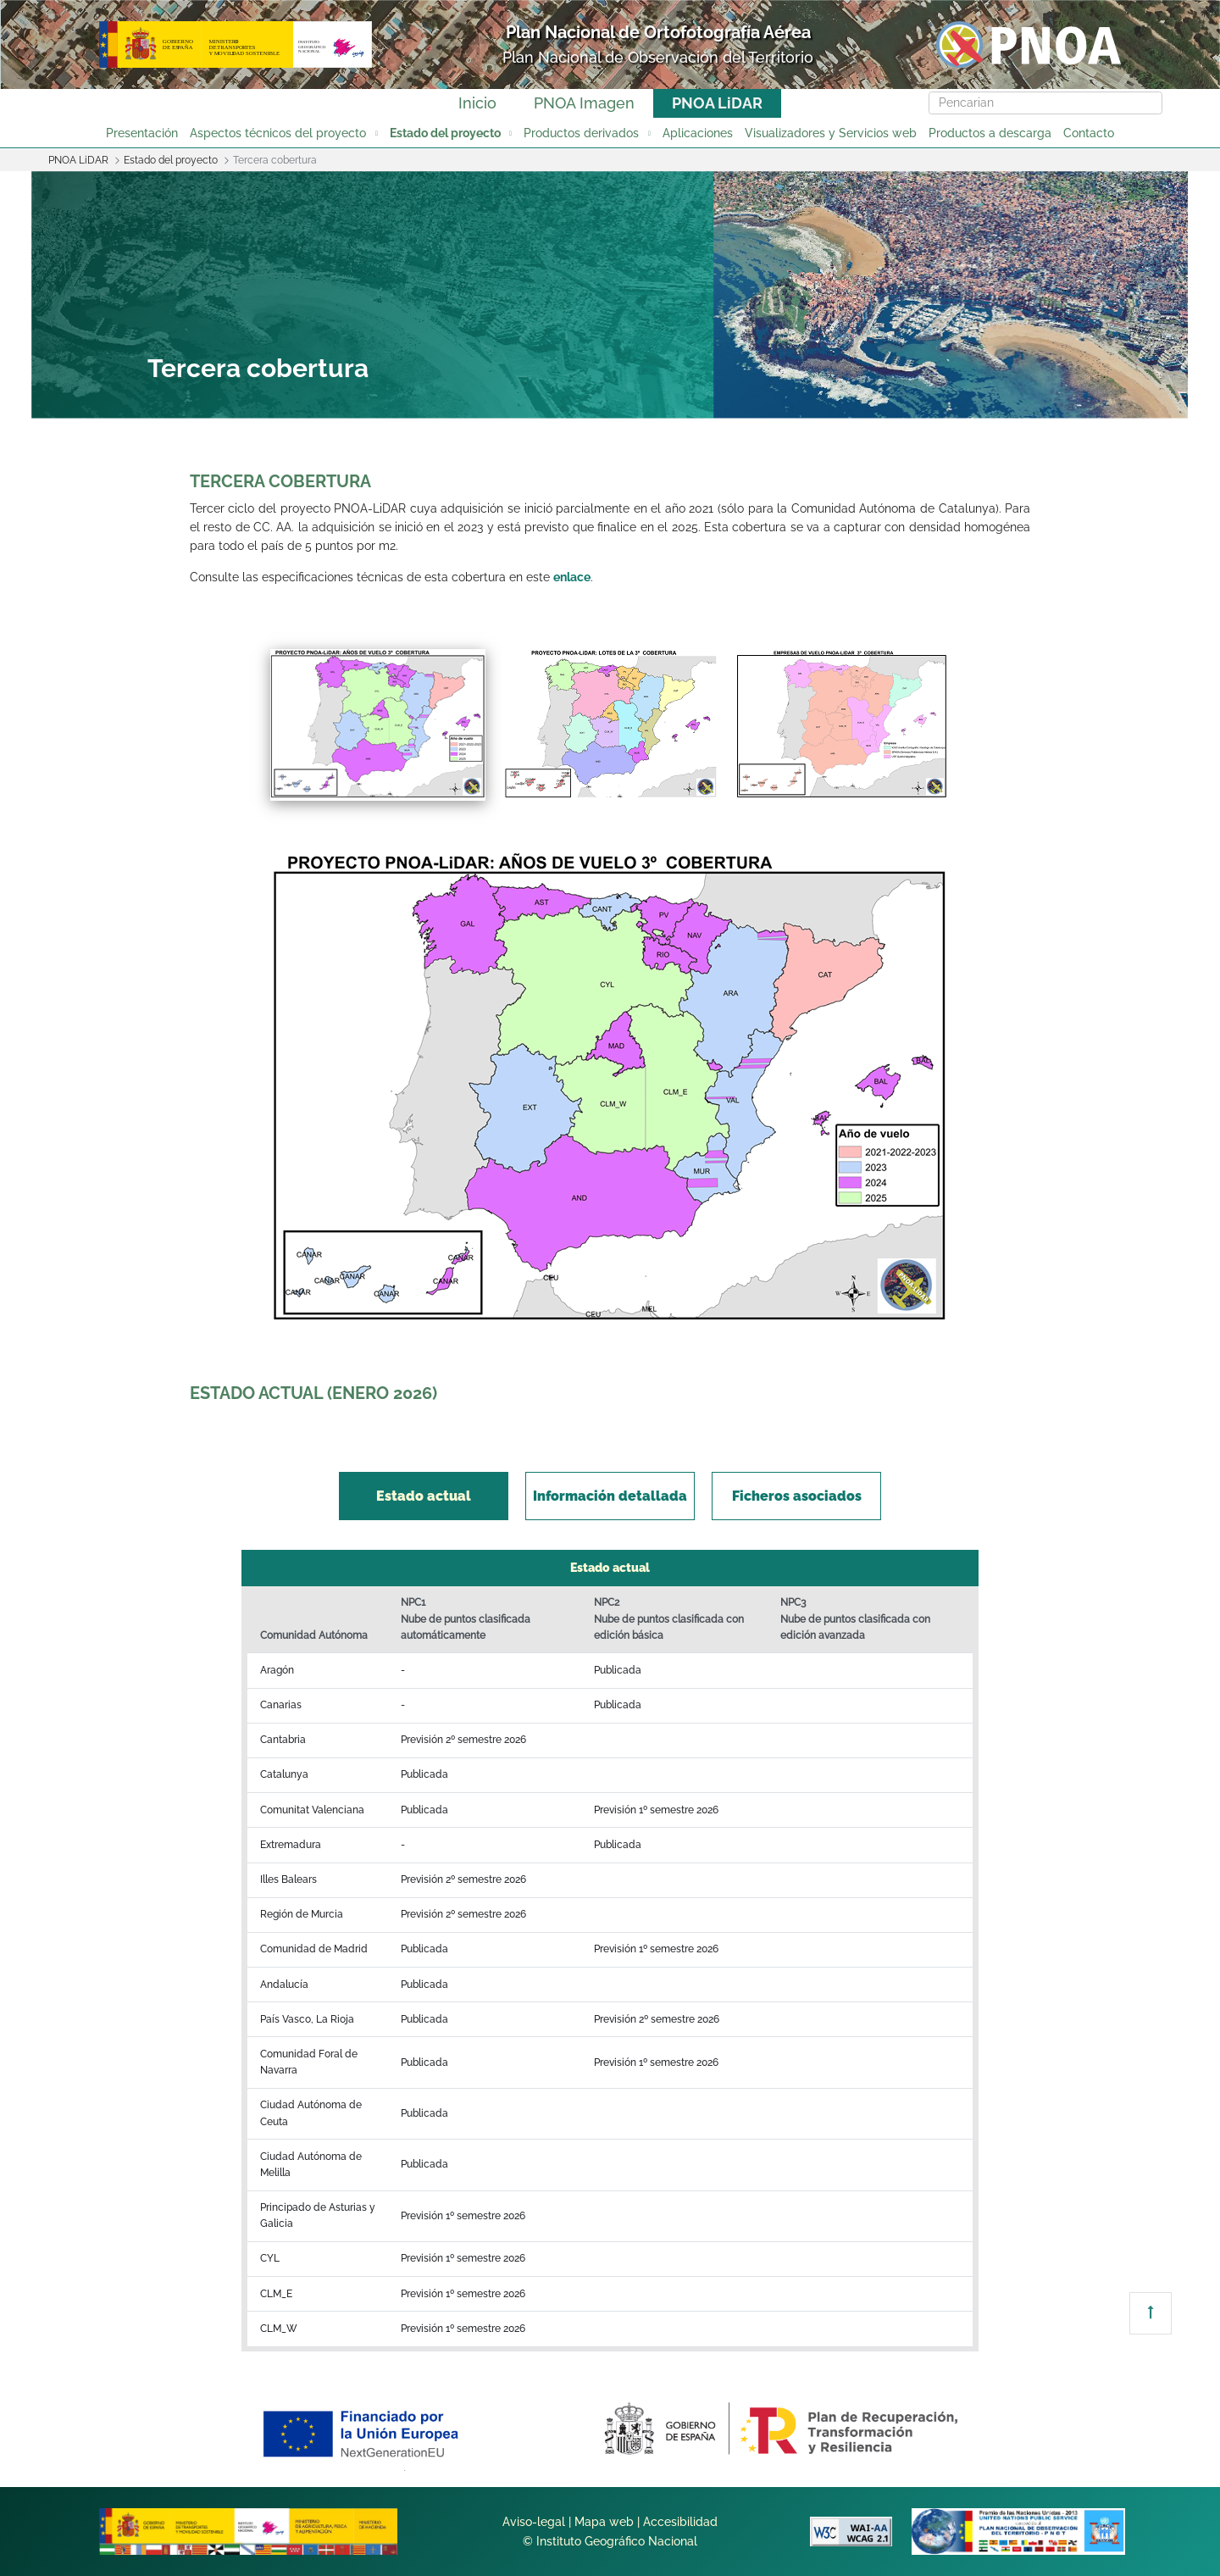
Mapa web (604, 2522)
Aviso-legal (533, 2522)
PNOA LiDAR (717, 103)
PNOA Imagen (584, 103)
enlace (572, 577)
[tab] (423, 1496)
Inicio (477, 103)
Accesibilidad (680, 2522)
